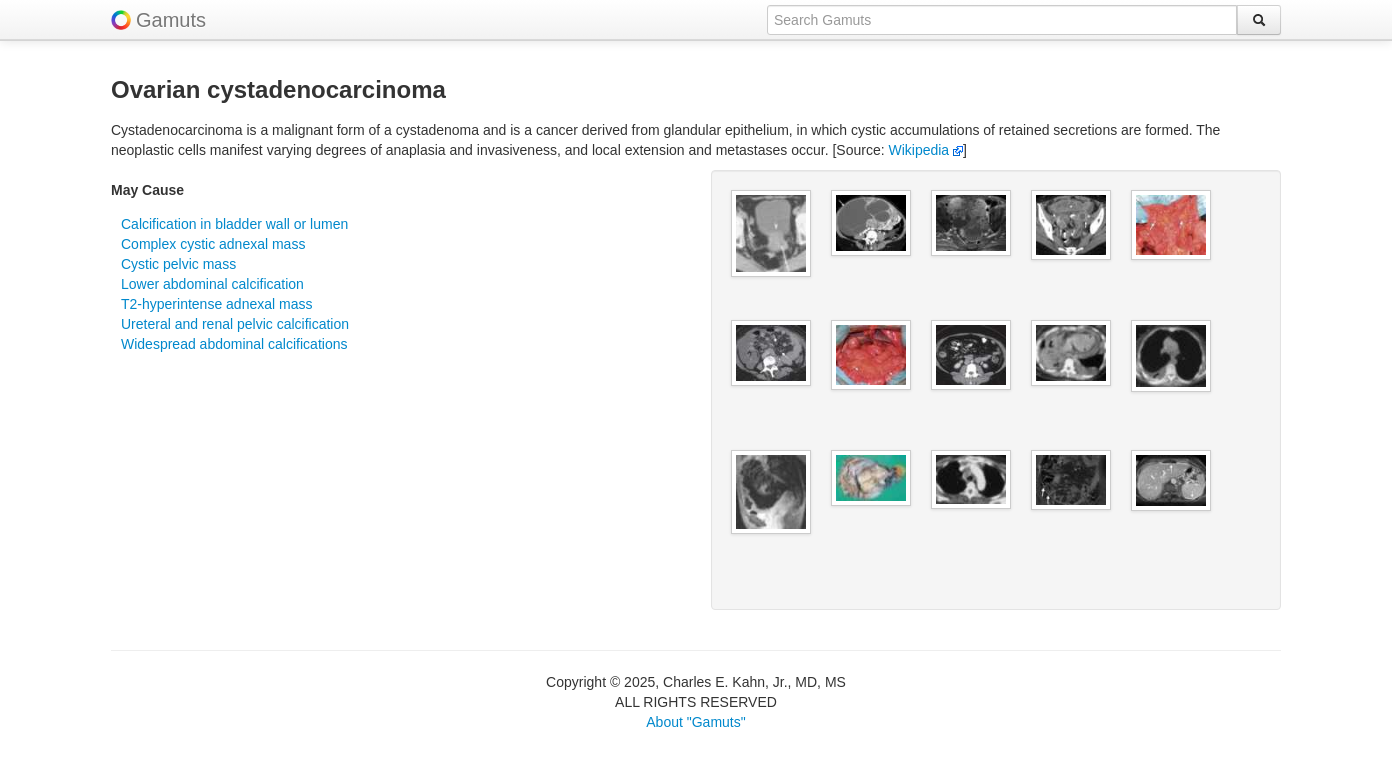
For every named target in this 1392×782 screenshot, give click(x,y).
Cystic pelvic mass (178, 264)
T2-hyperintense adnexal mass (216, 304)
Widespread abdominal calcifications (234, 344)
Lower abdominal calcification (212, 284)
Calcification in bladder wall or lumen (234, 224)
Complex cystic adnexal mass (213, 244)
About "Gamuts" (695, 722)
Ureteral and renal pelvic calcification (235, 324)
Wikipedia (925, 150)
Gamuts (171, 20)
